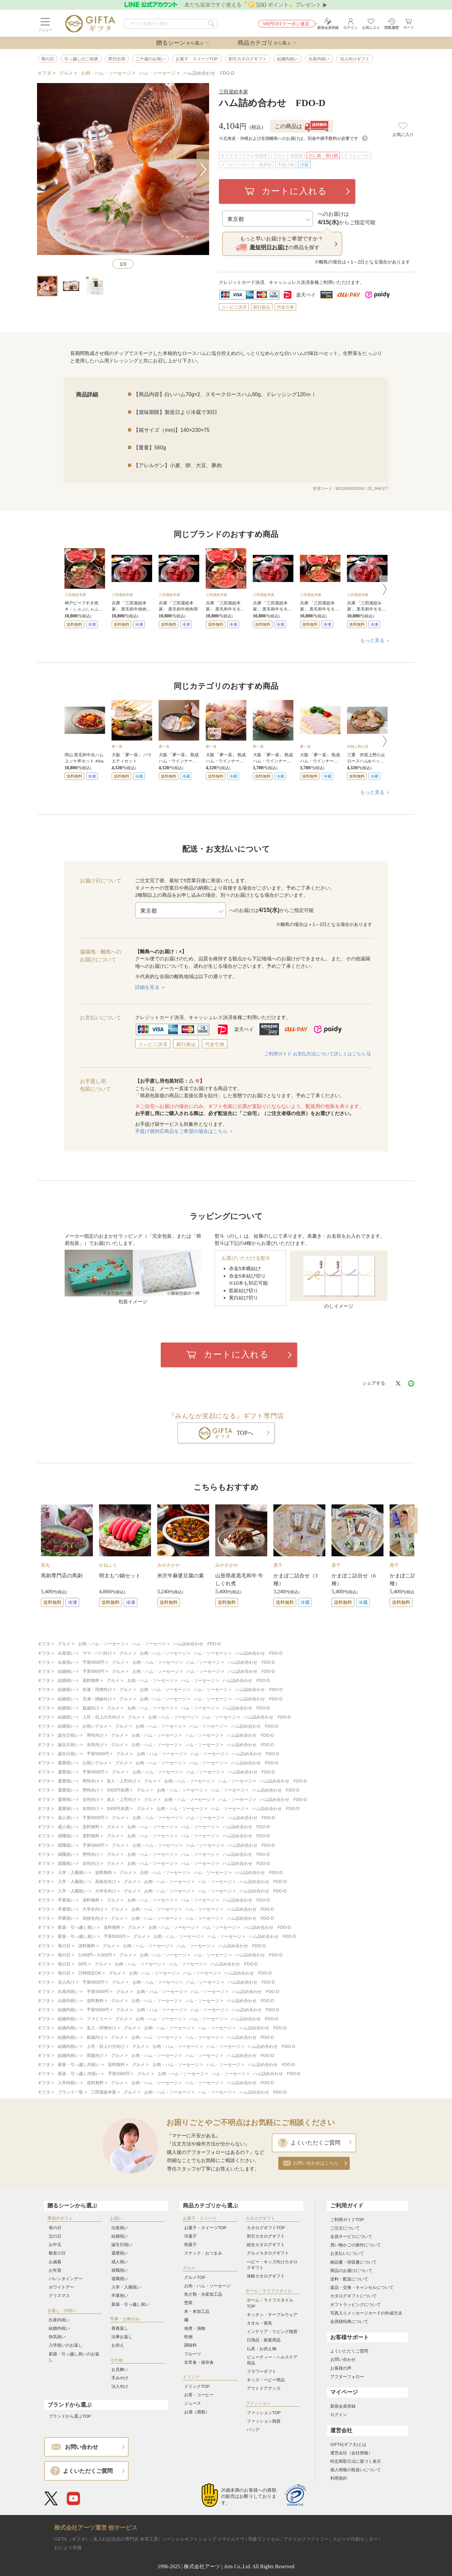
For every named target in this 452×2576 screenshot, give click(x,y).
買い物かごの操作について (355, 2244)
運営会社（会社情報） (351, 2452)
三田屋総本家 (233, 91)
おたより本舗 (68, 2547)
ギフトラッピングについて (355, 2304)
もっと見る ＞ (375, 640)
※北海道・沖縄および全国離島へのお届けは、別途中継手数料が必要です (293, 138)
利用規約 (338, 2478)
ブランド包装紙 (288, 155)
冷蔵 (304, 164)
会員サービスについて (351, 2236)
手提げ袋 (285, 164)
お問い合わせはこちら (315, 2163)
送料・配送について (349, 2279)
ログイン (338, 2414)
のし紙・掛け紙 (323, 155)
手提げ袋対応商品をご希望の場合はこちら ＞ (184, 1131)
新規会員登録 (343, 2406)
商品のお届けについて (351, 2270)
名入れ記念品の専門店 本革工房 (125, 2539)
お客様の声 (340, 2368)
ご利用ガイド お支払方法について (317, 1053)
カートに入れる (294, 191)
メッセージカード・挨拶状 (246, 164)
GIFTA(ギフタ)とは (348, 2444)
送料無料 (74, 624)
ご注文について (345, 2228)
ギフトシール (356, 155)
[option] (85, 588)
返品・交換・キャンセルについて (362, 2287)
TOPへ (245, 1433)
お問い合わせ (343, 2359)
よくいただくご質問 (315, 2143)
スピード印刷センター (355, 2539)
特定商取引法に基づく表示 (355, 2461)
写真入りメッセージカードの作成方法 (366, 2313)
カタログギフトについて (353, 2295)
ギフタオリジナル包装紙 (244, 155)
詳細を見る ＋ (150, 987)
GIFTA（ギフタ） (72, 2539)
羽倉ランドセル (264, 2539)
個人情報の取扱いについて (355, 2469)
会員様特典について (349, 2321)
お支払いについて (347, 2253)
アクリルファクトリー (306, 2539)
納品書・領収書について (353, 2262)
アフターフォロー (347, 2376)
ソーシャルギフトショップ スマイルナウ (203, 2539)
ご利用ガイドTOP (347, 2219)
